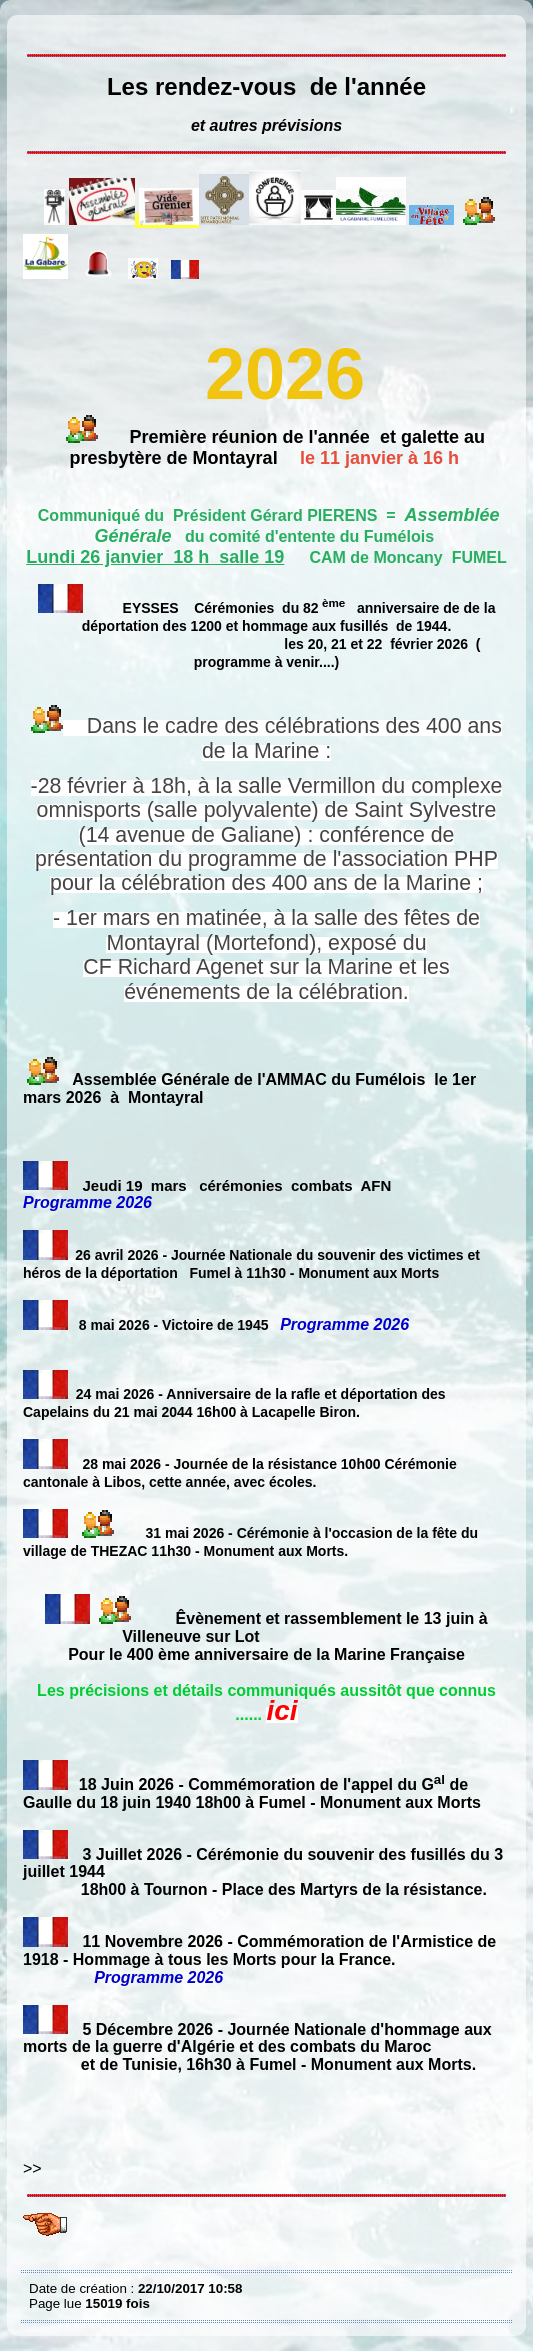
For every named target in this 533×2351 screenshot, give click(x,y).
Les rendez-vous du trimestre (34, 30)
